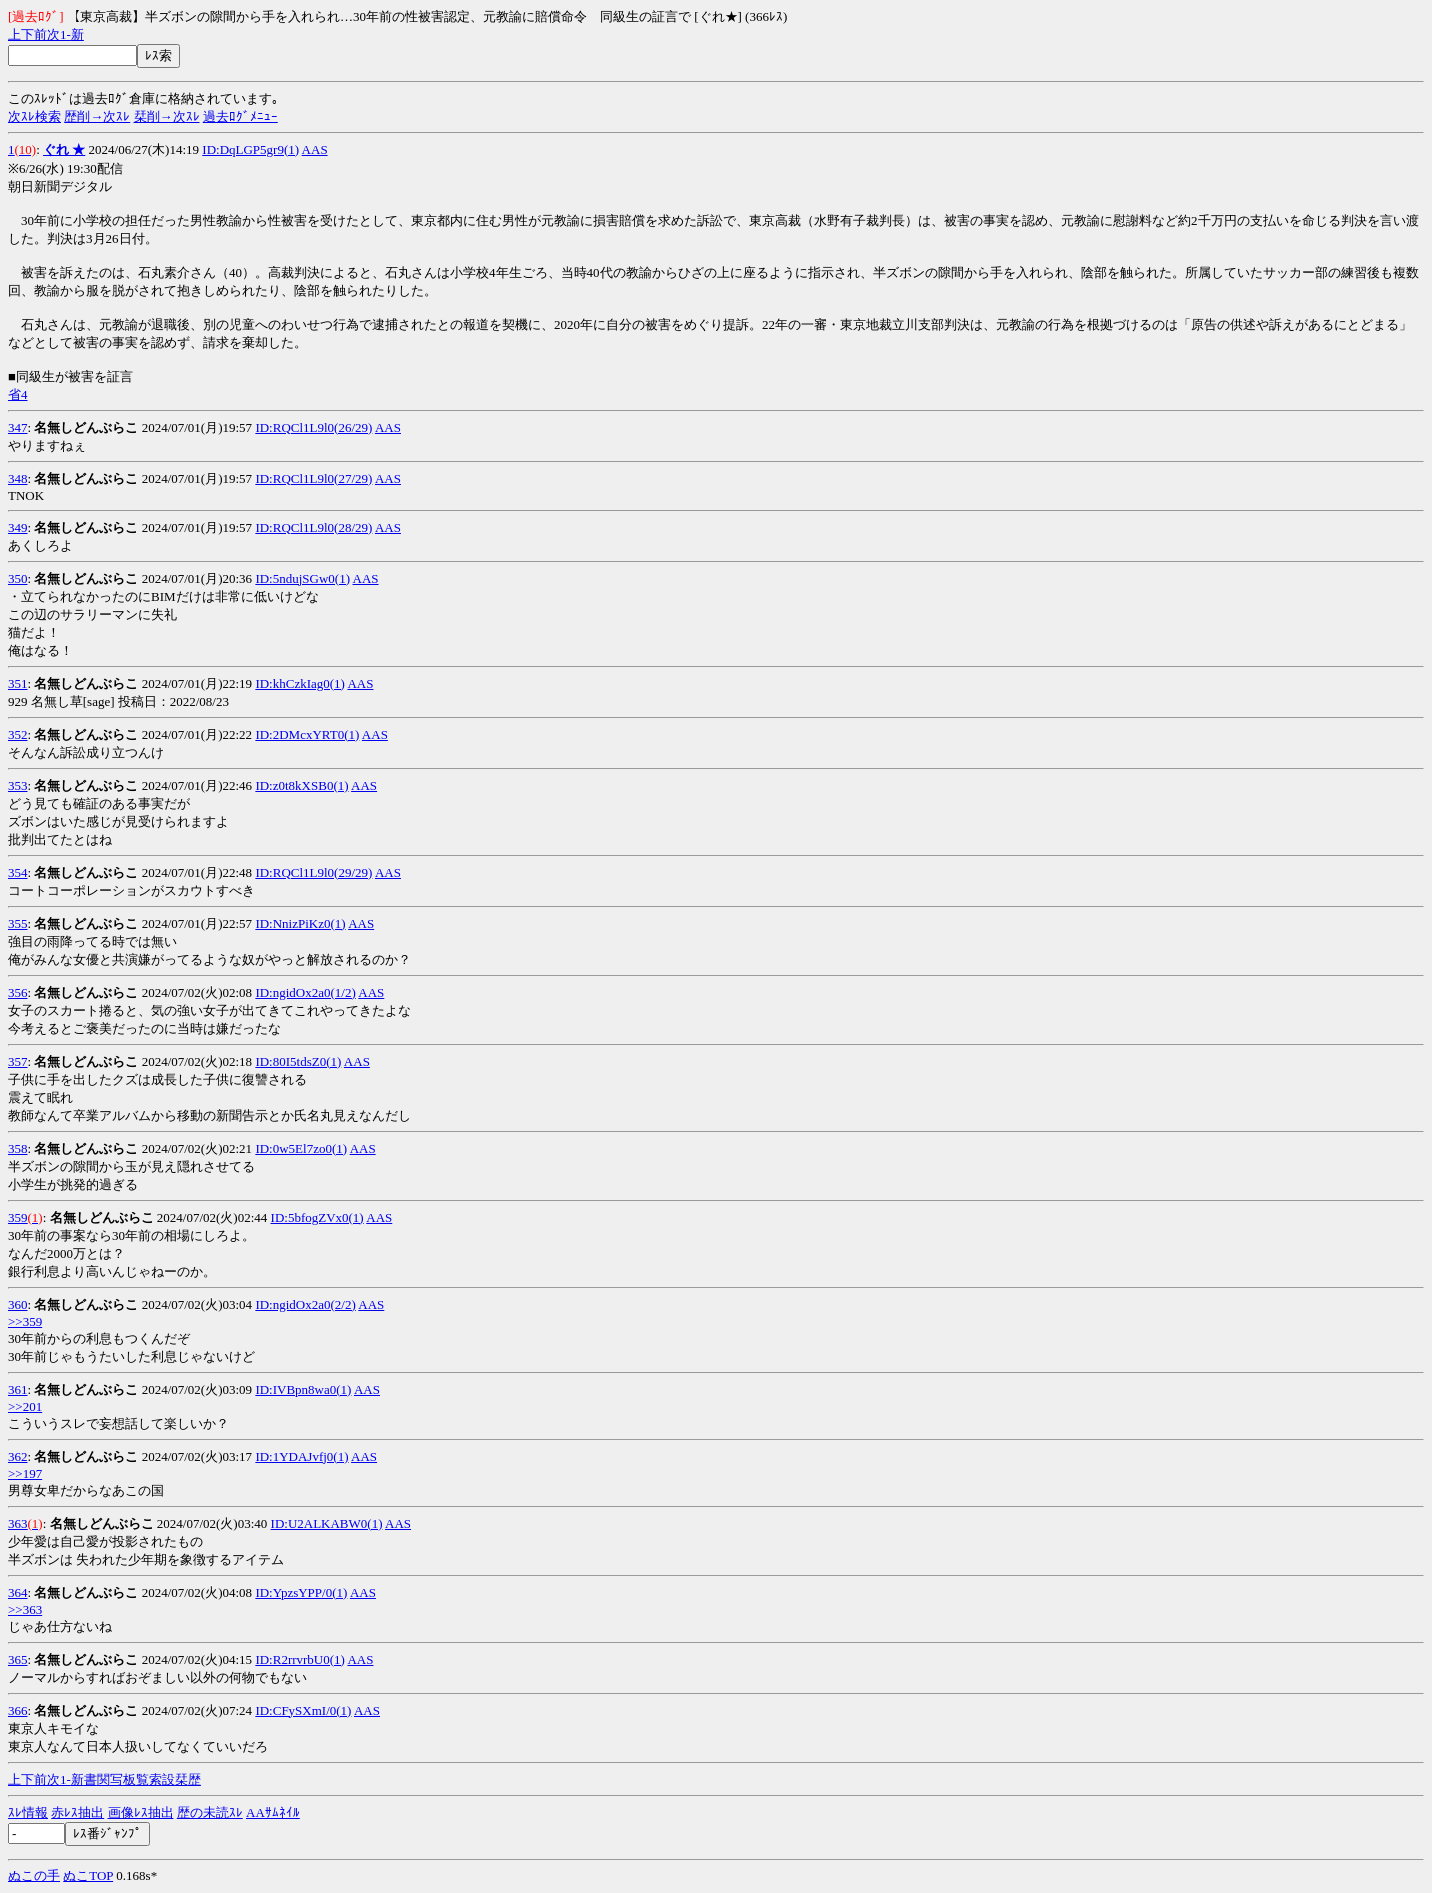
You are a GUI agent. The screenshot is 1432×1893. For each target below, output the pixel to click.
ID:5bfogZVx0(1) (317, 1217)
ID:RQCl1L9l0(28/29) (313, 527)
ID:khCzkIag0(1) (300, 683)
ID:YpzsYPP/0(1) (301, 1592)
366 (18, 1710)
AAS (315, 149)
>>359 (25, 1321)
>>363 (25, 1609)
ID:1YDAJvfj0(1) (301, 1456)
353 (18, 785)
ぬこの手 (34, 1875)
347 (18, 427)
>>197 (25, 1473)
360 (18, 1304)
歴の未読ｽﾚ (210, 1812)
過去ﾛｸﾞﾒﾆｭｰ (240, 116)
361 (18, 1389)
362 (18, 1456)
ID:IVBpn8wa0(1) (303, 1389)
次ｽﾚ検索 (34, 116)
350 (18, 578)
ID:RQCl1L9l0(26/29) (313, 427)
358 (18, 1148)
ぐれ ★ (64, 149)
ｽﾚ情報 (28, 1812)
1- (65, 34)
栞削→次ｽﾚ (167, 116)
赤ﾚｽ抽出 (77, 1812)
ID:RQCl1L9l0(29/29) (313, 872)
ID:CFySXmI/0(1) (303, 1710)
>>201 (25, 1406)
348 (18, 478)
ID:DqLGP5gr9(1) (250, 149)
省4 (18, 394)
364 (18, 1592)
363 (18, 1523)
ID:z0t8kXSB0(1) (301, 785)
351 (18, 683)
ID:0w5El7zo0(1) (301, 1148)
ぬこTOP (88, 1875)
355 (18, 923)
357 (18, 1061)
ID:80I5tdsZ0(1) (298, 1061)
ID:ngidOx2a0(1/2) (305, 992)
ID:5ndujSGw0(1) (302, 578)
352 (18, 734)
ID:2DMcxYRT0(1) (307, 734)
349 (18, 527)
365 (18, 1659)
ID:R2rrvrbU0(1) (300, 1659)
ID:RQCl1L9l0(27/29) (313, 478)
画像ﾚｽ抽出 (141, 1812)
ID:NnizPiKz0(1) (300, 923)
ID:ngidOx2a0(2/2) (305, 1304)
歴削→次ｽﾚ (97, 116)
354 (18, 872)
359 (18, 1217)
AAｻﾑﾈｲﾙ (273, 1812)
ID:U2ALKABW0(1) (327, 1523)
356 (18, 992)
